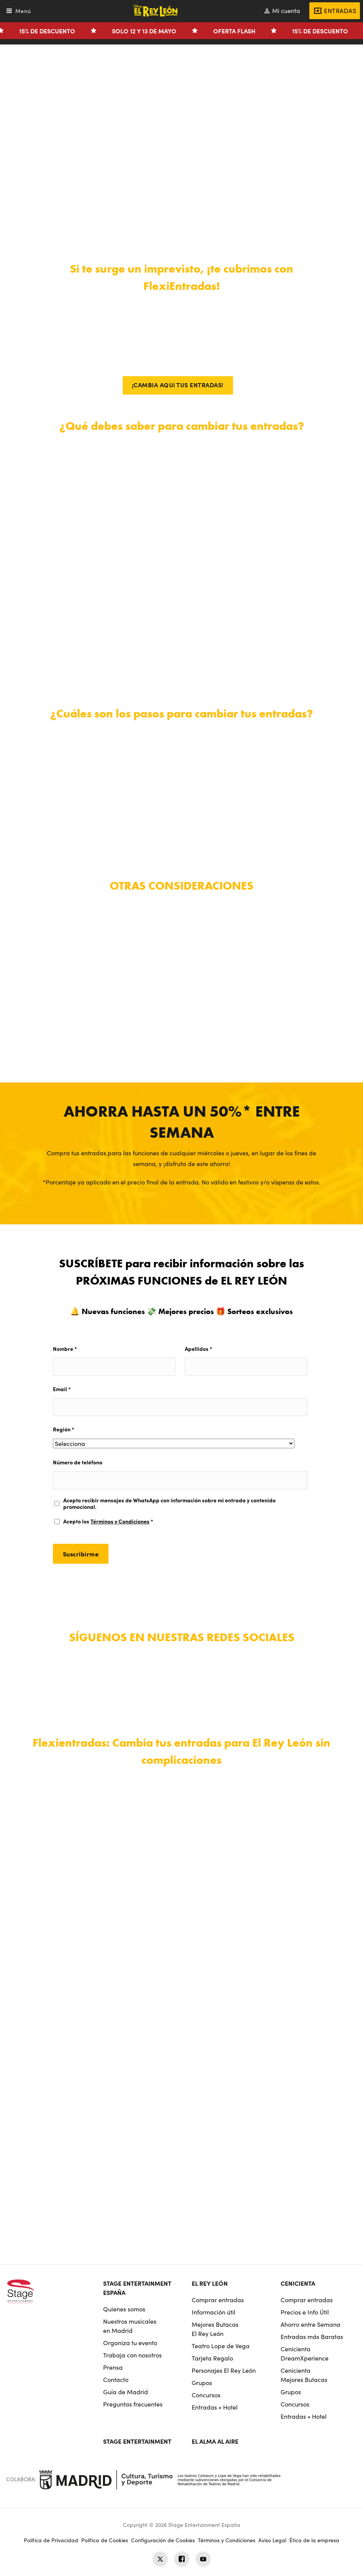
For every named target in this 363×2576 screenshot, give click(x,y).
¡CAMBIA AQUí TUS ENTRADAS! (178, 384)
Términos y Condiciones (119, 1521)
